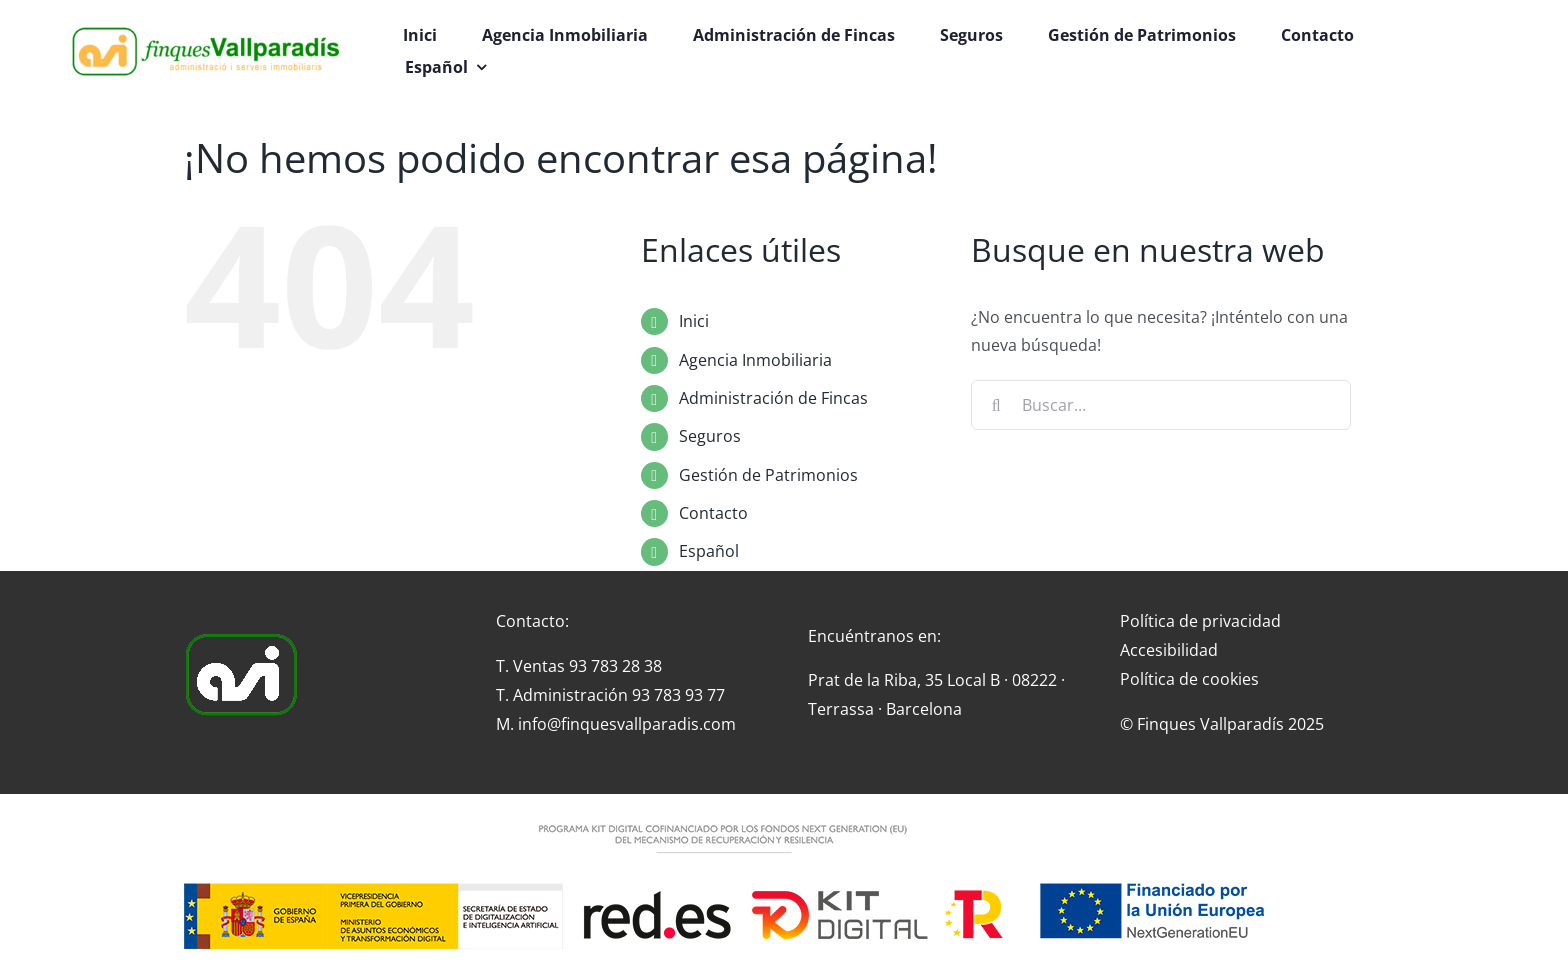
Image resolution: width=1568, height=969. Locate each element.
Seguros (710, 436)
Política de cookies (1189, 679)
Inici (694, 321)
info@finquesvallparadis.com (627, 724)
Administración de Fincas (773, 398)
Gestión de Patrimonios (768, 475)
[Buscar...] (1161, 405)
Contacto (713, 513)
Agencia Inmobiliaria (755, 360)
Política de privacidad (1200, 621)
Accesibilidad (1169, 650)
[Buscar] (996, 405)
